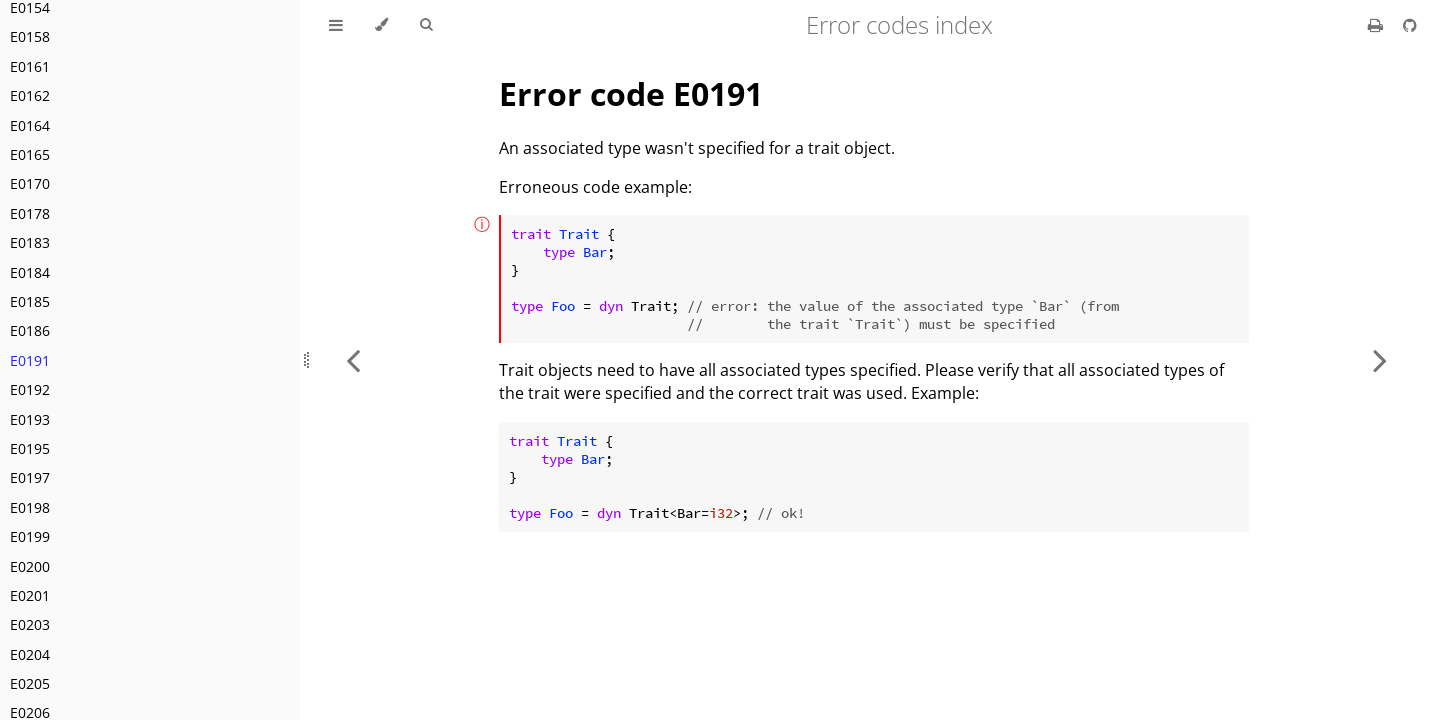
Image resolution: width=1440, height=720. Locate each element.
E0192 (30, 389)
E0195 (30, 448)
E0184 (30, 272)
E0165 (30, 154)
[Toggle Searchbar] (426, 25)
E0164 (30, 125)
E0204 (30, 654)
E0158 (30, 36)
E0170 (30, 183)
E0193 (30, 419)
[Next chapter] (1380, 360)
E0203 (30, 624)
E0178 (30, 213)
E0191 (30, 360)
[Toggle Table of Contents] (336, 25)
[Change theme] (381, 25)
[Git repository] (1410, 25)
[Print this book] (1377, 25)
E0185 (30, 301)
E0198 (30, 507)
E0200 (30, 566)
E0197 (30, 477)
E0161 (30, 66)
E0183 (30, 242)
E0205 (30, 683)
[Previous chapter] (353, 360)
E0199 (30, 536)
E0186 (30, 330)
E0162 (30, 95)
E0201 (30, 595)
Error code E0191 (631, 93)
